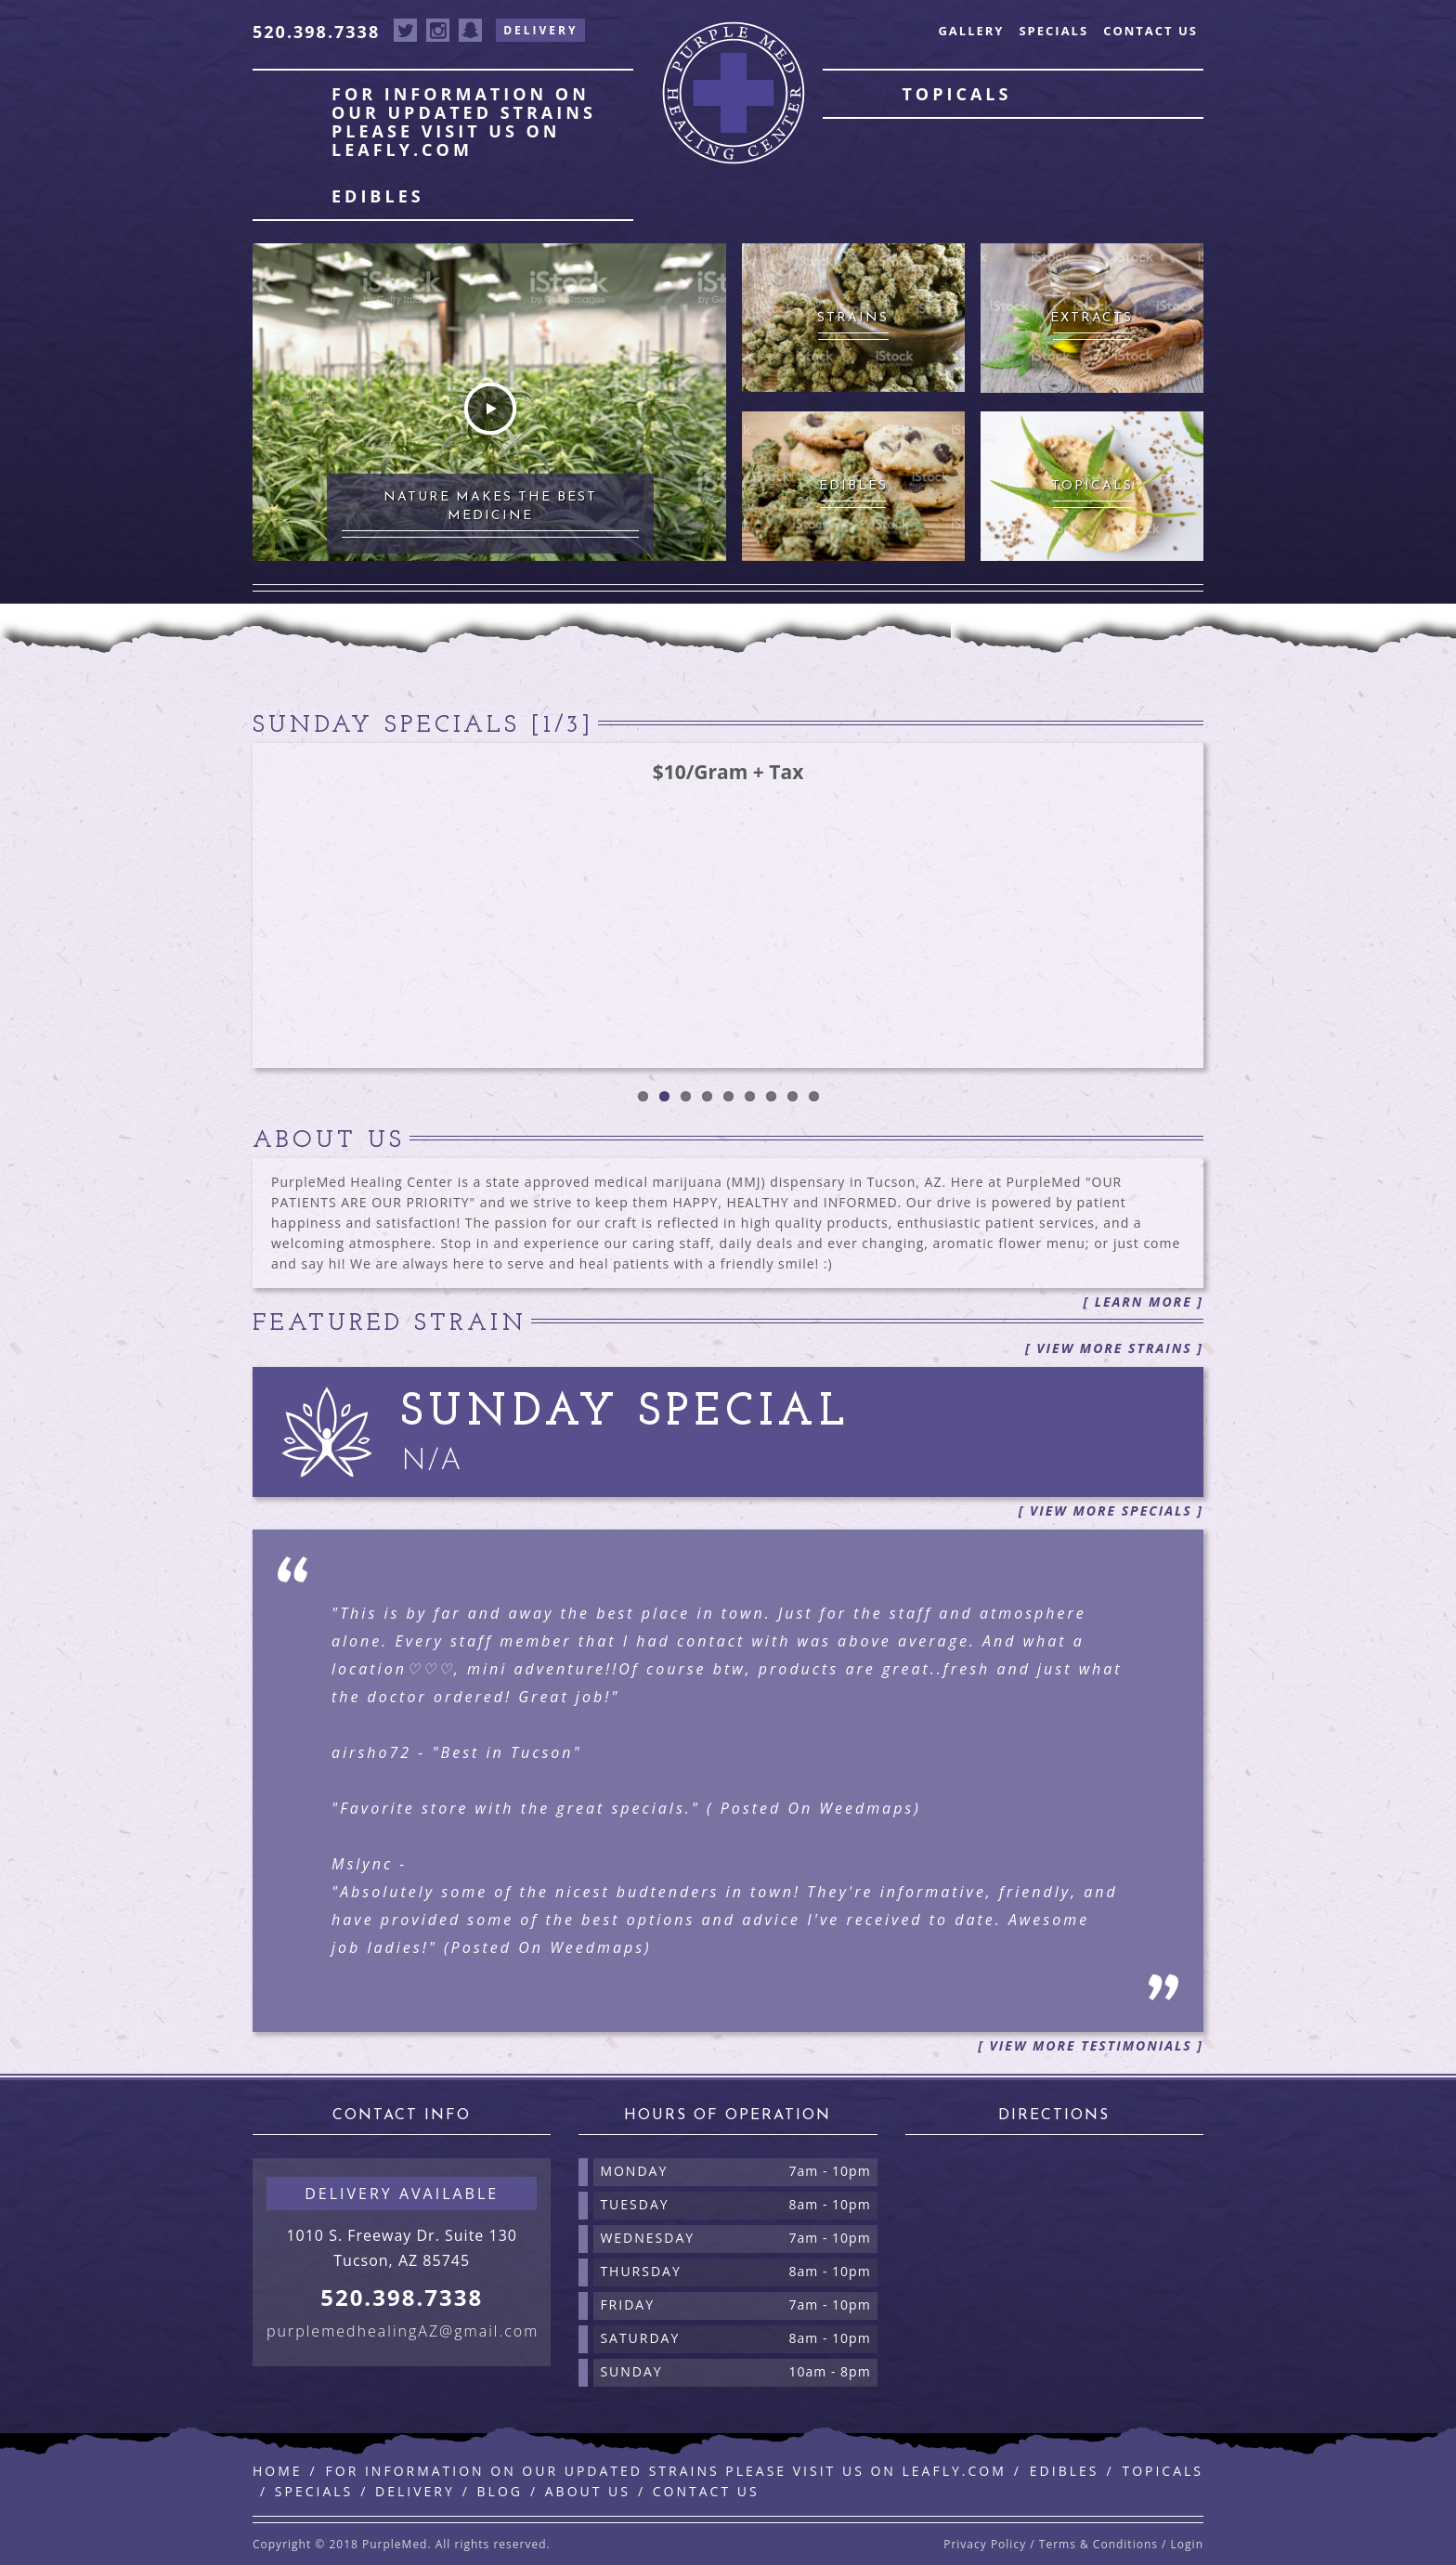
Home (278, 2471)
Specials (1053, 30)
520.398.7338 (316, 31)
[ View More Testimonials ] (1090, 2045)
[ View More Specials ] (1111, 1510)
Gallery (971, 30)
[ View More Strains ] (1114, 1348)
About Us (587, 2491)
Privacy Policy (984, 2544)
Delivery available (402, 2193)
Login (1187, 2544)
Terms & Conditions (1098, 2544)
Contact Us (1150, 30)
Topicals (956, 94)
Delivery (540, 30)
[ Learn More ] (1143, 1301)
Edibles (378, 196)
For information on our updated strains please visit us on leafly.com (464, 122)
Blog (500, 2491)
